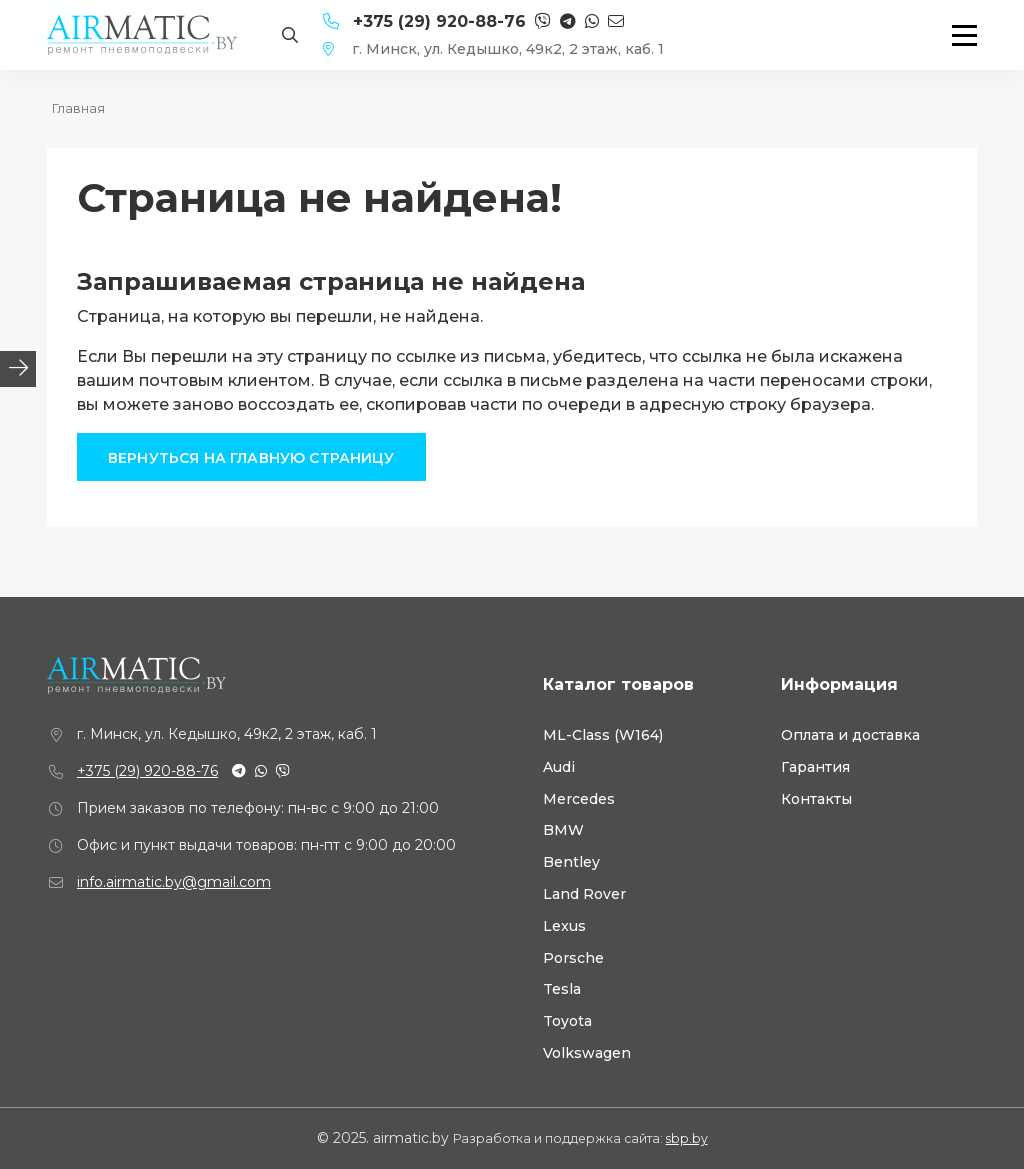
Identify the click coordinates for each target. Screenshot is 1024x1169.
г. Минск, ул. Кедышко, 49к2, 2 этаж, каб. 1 (493, 49)
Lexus (564, 926)
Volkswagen (587, 1053)
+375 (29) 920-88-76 (147, 771)
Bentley (571, 862)
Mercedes (579, 799)
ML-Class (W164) (603, 735)
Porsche (573, 958)
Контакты (816, 799)
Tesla (562, 989)
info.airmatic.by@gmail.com (174, 882)
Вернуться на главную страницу (251, 458)
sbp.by (687, 1138)
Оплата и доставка (850, 735)
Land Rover (584, 894)
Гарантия (815, 767)
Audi (559, 767)
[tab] (18, 369)
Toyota (567, 1021)
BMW (563, 830)
